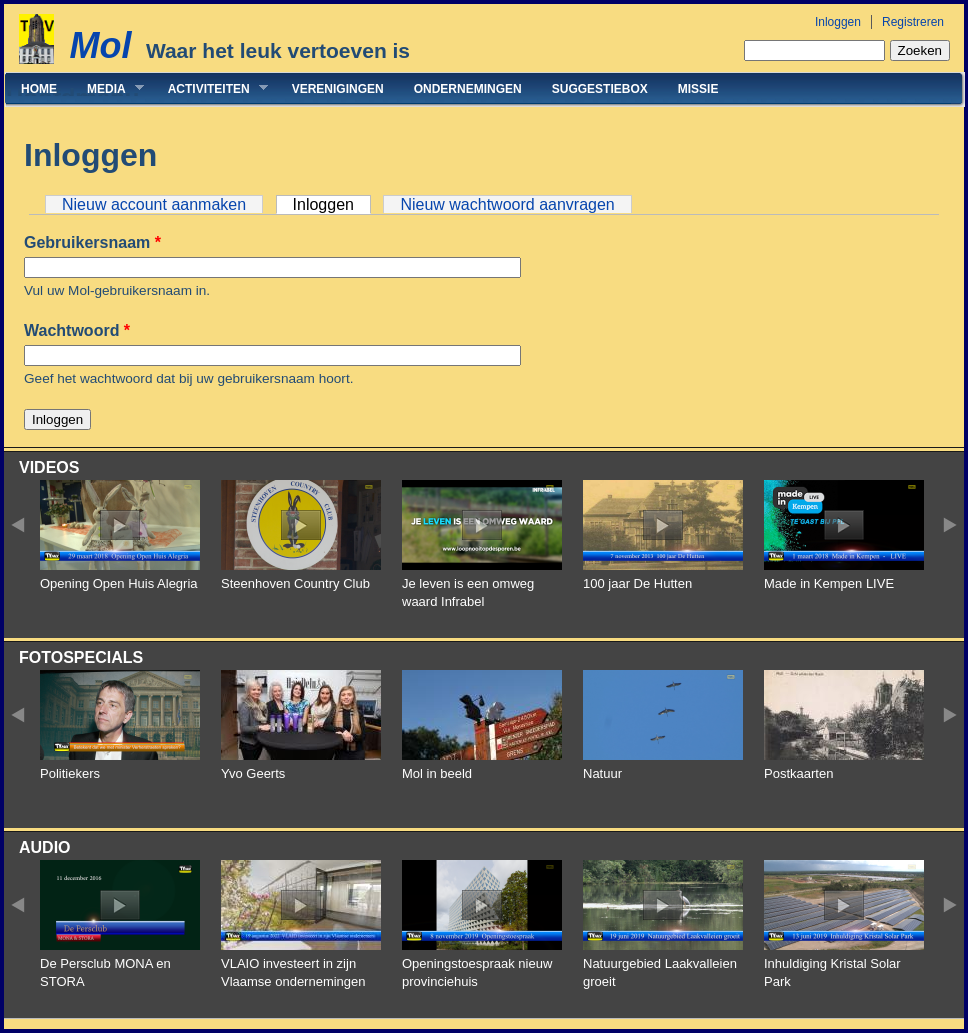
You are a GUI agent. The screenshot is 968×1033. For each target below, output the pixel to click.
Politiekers (70, 773)
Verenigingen (338, 89)
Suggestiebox (600, 89)
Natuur (602, 773)
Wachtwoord (77, 330)
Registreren (913, 22)
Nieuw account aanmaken (154, 204)
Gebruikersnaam (92, 242)
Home (39, 89)
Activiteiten (210, 88)
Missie (698, 89)
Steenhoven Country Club (295, 583)
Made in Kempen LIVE (829, 583)
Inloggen (838, 22)
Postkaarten (798, 773)
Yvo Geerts (253, 773)
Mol (100, 45)
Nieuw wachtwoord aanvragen (507, 204)
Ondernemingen (468, 89)
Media (108, 88)
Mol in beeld (437, 773)
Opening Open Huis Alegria (119, 583)
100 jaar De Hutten (637, 583)
